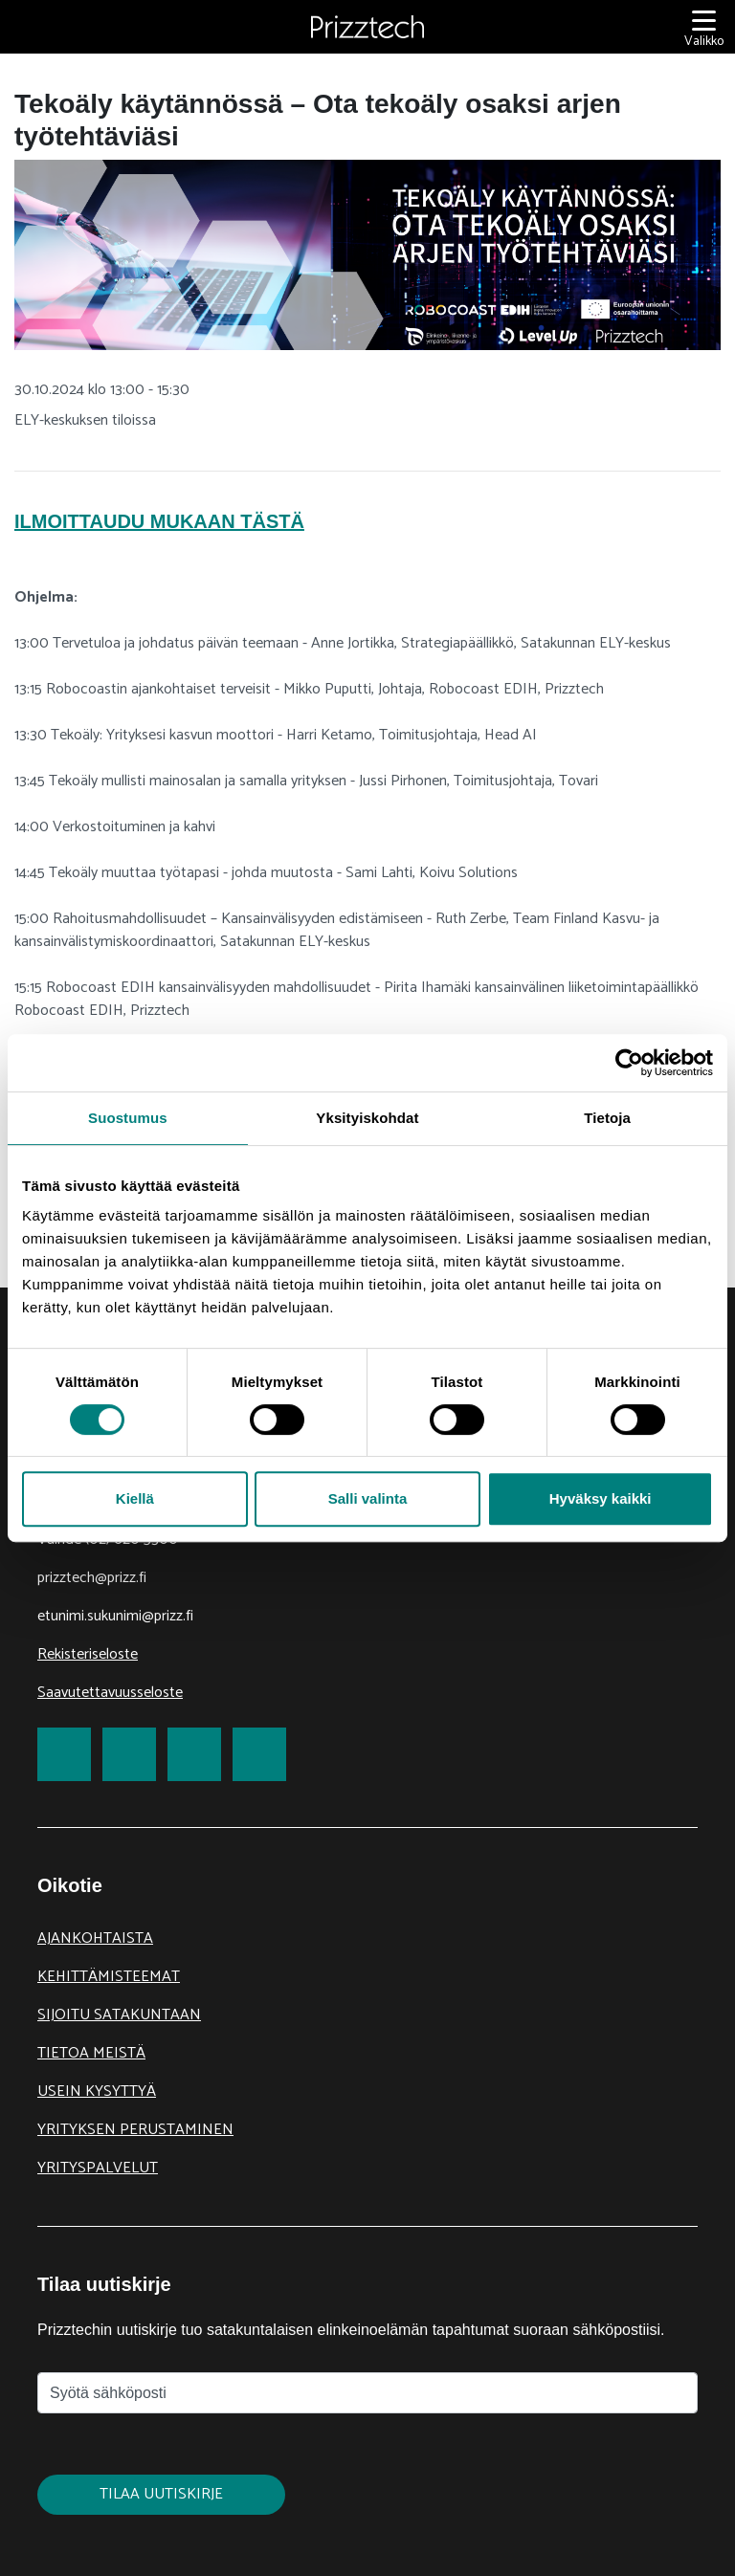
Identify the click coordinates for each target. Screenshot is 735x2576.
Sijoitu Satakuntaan (119, 2015)
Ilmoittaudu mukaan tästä (159, 521)
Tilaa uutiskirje (161, 2494)
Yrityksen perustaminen (135, 2130)
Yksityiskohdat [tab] (367, 1118)
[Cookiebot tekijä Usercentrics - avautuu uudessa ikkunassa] (629, 1062)
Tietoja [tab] (607, 1118)
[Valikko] (704, 27)
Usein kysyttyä (96, 2091)
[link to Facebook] (64, 1754)
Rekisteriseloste (87, 1654)
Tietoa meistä (91, 2053)
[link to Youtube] (259, 1754)
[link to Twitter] (129, 1754)
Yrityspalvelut (97, 2168)
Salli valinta (368, 1498)
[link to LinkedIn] (194, 1754)
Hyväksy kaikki (600, 1498)
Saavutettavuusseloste (110, 1693)
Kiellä (135, 1498)
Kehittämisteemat (108, 1977)
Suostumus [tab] (127, 1118)
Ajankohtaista (95, 1938)
